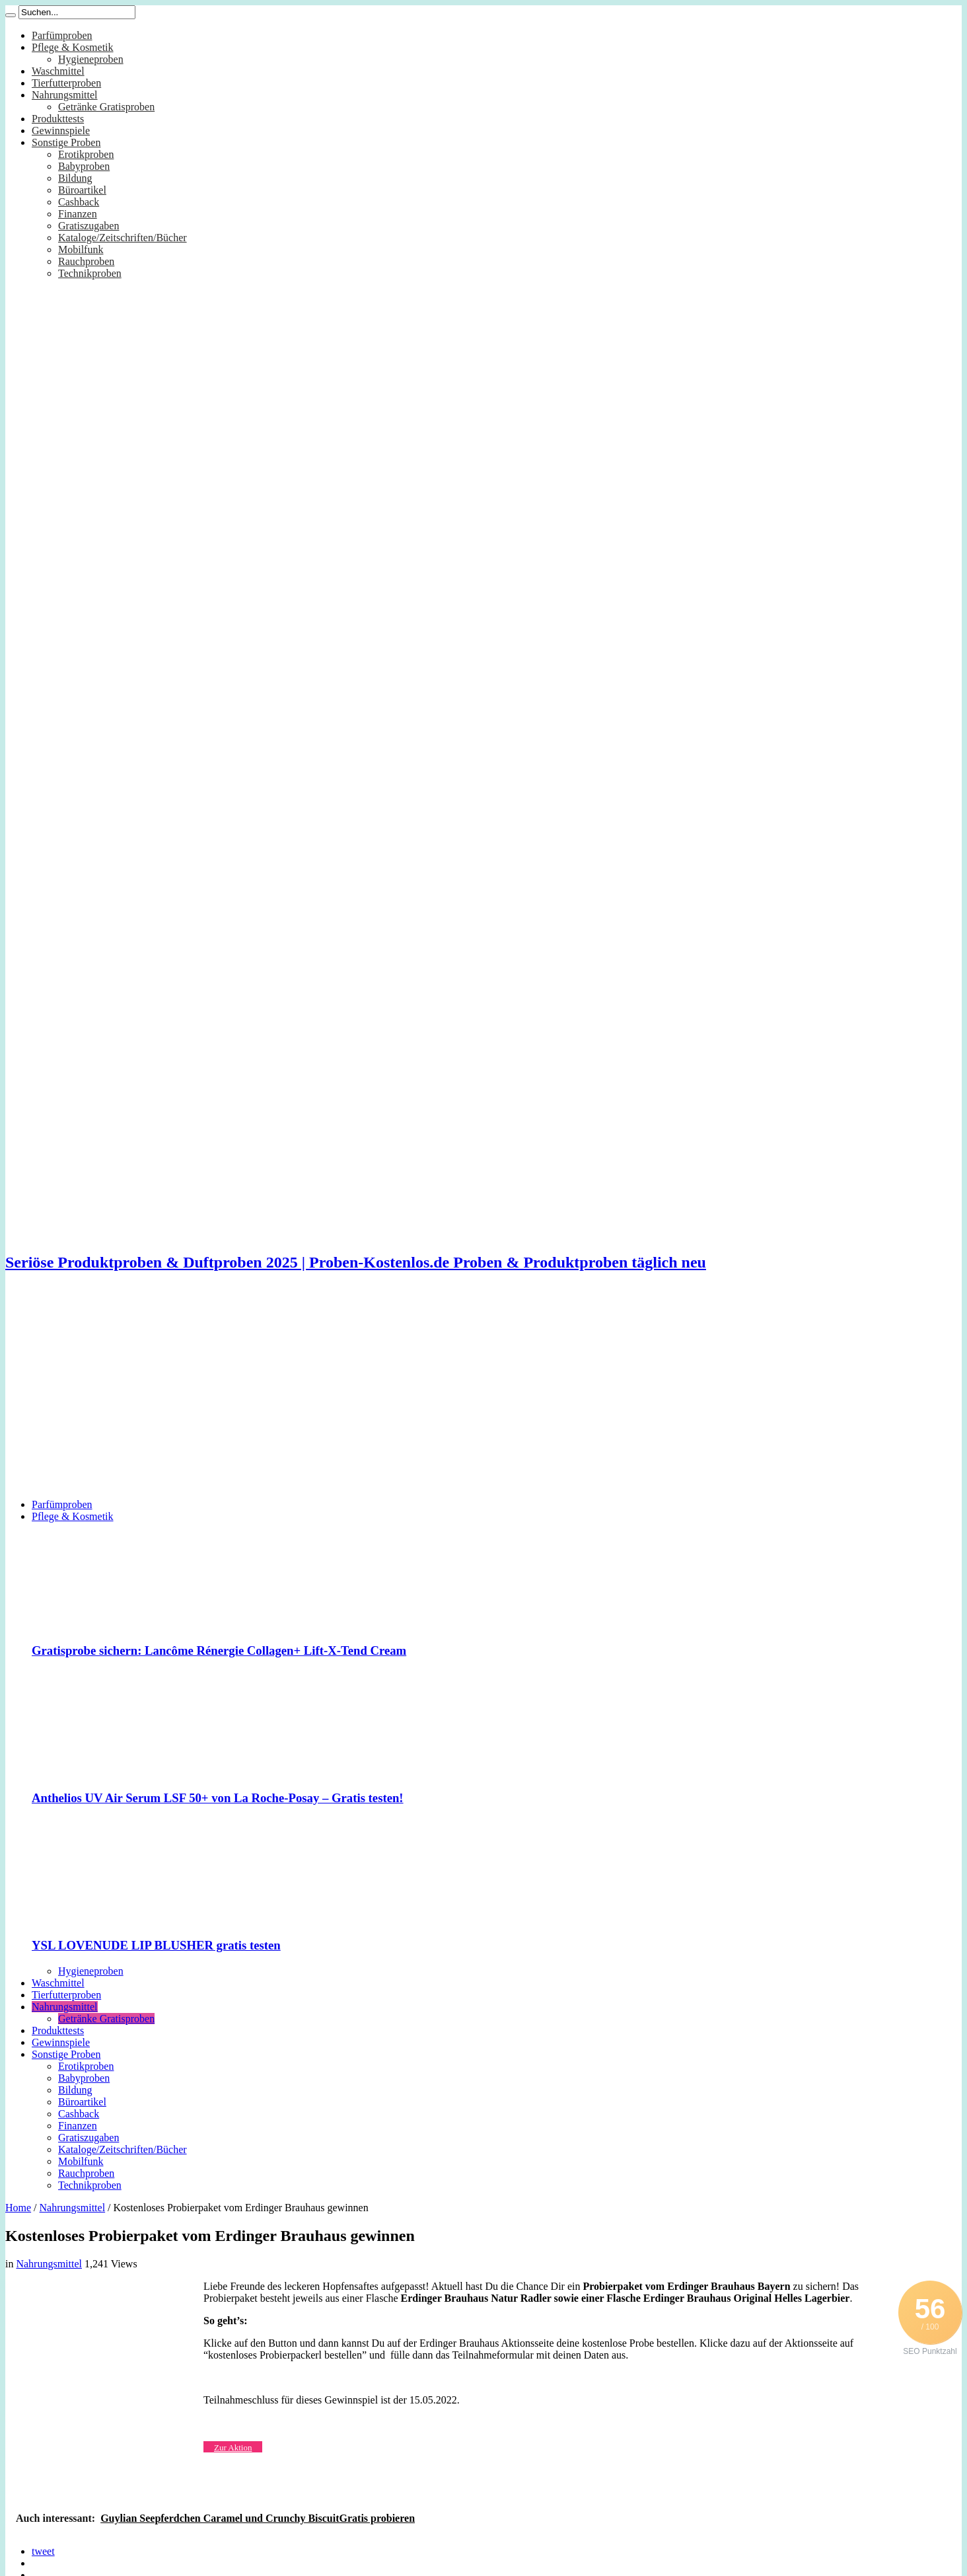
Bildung (75, 178)
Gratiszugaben (88, 225)
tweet (43, 2551)
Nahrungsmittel (65, 94)
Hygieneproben (91, 59)
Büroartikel (82, 190)
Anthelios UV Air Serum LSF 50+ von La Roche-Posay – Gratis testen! (218, 1798)
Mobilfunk (80, 249)
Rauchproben (86, 261)
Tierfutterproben (66, 83)
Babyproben (84, 166)
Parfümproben (62, 35)
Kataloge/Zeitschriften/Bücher (122, 237)
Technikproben (90, 273)
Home (18, 2207)
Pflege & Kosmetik (73, 47)
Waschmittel (58, 71)
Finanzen (77, 213)
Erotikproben (86, 154)
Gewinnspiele (61, 130)
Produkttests (58, 118)
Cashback (78, 202)
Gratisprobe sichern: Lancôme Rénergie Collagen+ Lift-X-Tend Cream (219, 1650)
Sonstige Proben (66, 142)
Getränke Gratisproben (106, 106)
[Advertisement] (483, 1395)
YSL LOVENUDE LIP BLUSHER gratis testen (156, 1945)
